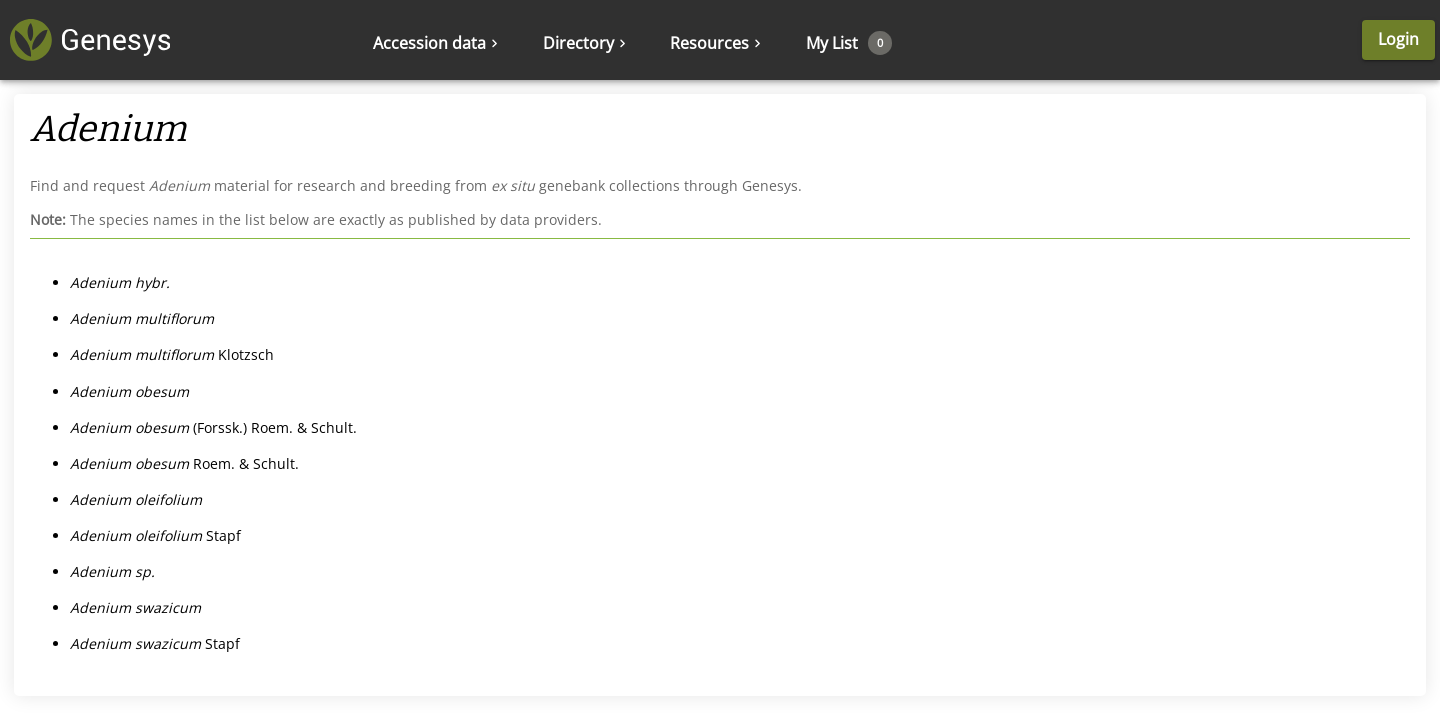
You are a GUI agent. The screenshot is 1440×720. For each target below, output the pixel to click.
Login (1398, 39)
